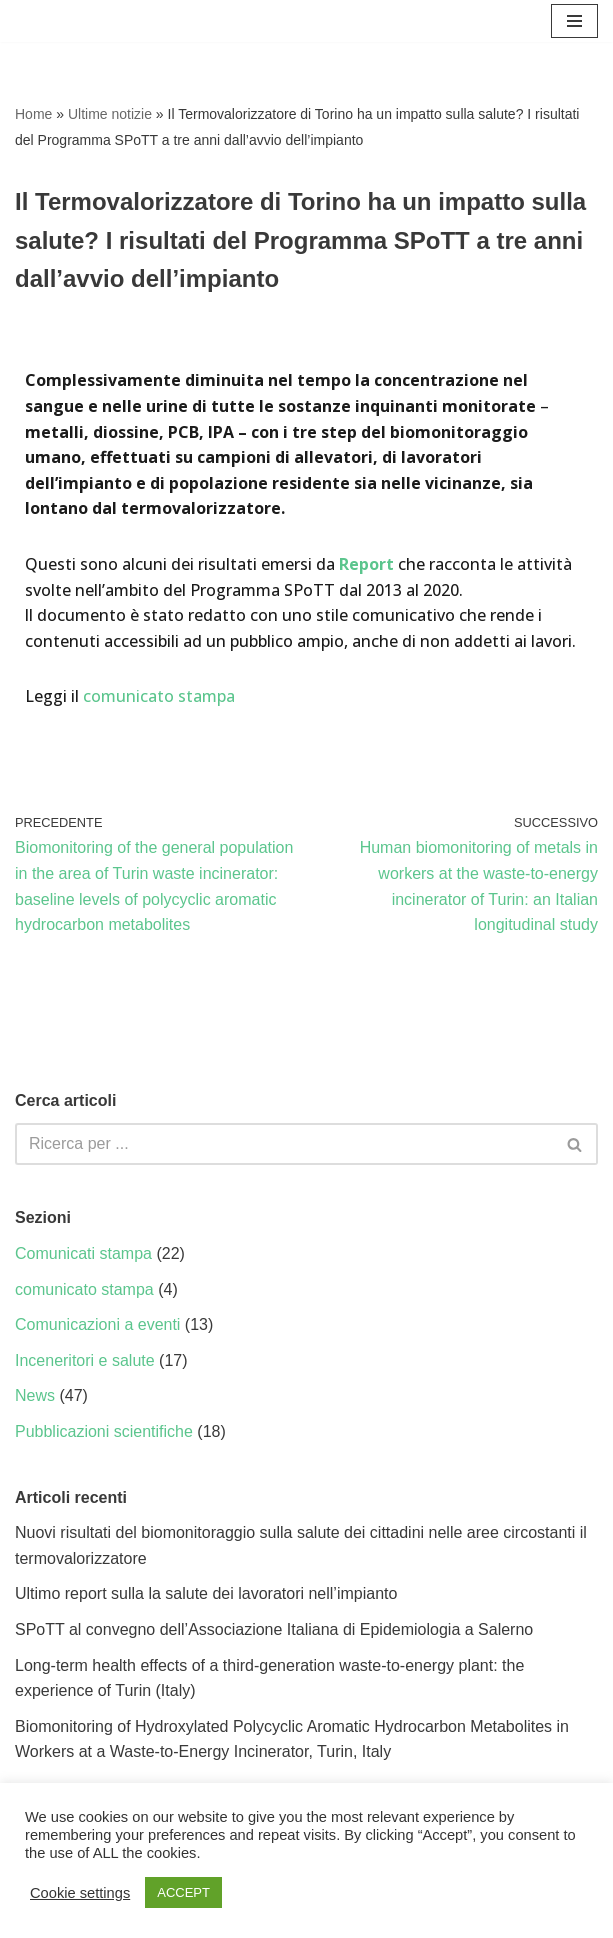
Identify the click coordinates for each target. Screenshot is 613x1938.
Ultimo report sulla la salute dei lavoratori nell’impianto (206, 1593)
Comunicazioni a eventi (97, 1324)
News (35, 1395)
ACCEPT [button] (183, 1892)
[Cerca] (284, 1144)
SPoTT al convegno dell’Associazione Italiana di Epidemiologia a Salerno (274, 1629)
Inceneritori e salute (85, 1360)
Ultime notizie (110, 114)
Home (33, 114)
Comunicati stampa (83, 1253)
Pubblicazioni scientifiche (104, 1431)
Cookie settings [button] (80, 1893)
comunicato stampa (159, 696)
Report (366, 564)
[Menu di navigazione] (574, 21)
